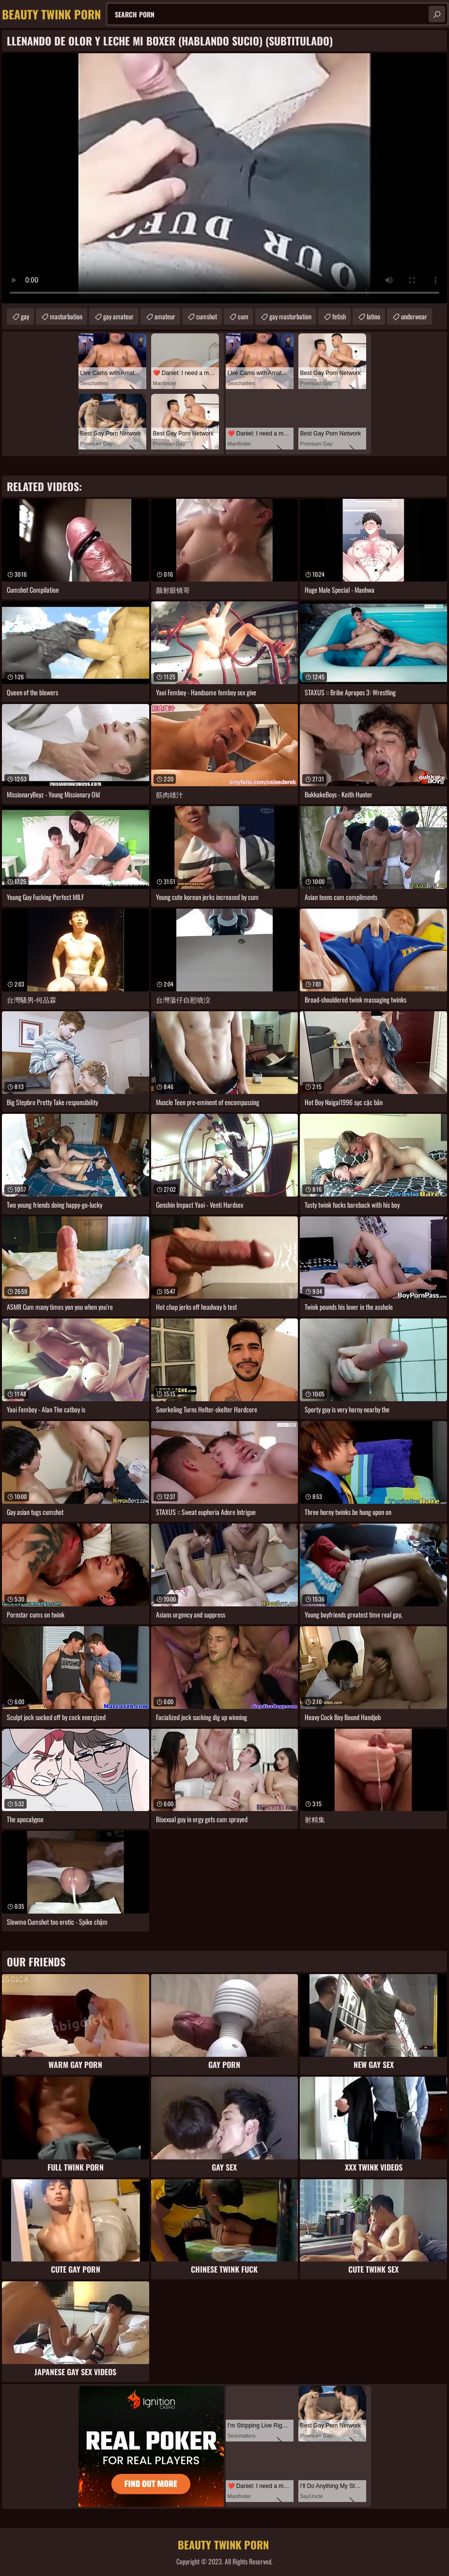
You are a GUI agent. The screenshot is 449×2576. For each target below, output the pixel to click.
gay (25, 316)
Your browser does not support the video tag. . (224, 178)
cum (243, 316)
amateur (165, 316)
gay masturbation (290, 316)
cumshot (206, 316)
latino (373, 316)
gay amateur (118, 316)
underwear (414, 316)
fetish (339, 316)
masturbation (66, 316)
